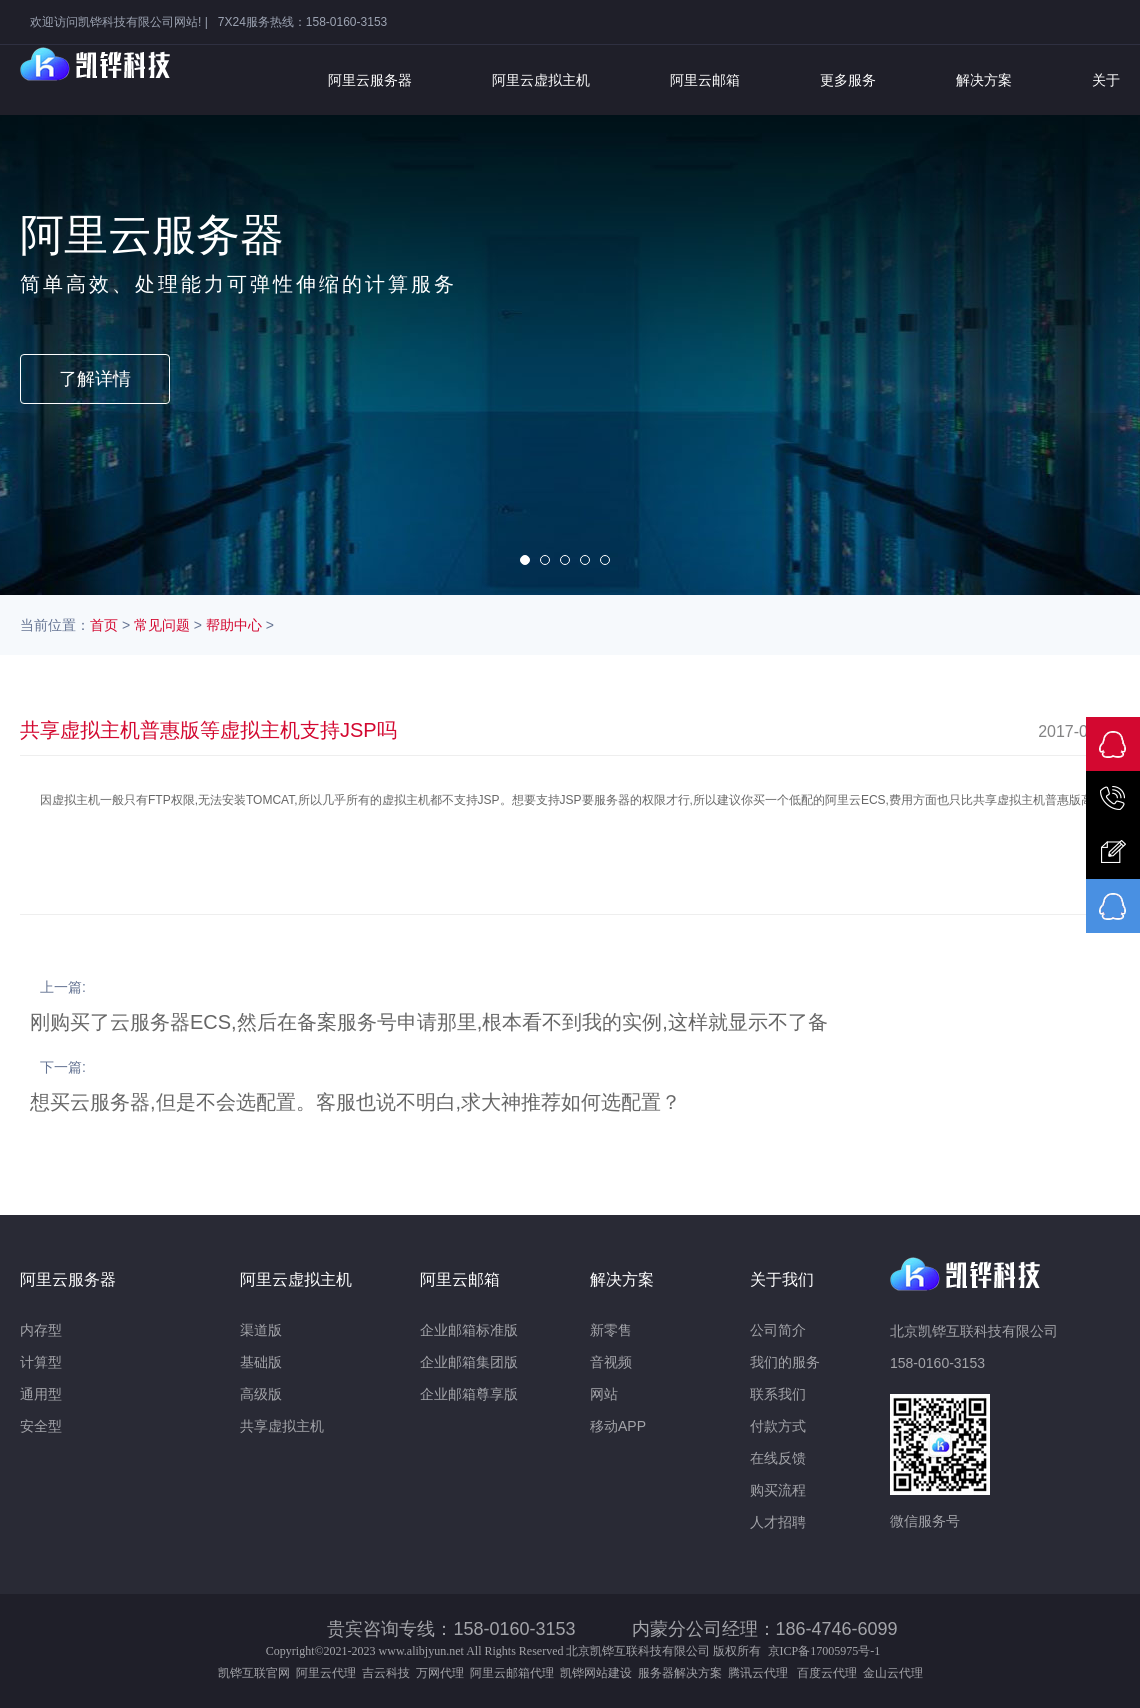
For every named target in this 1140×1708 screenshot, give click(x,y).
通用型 (41, 1394)
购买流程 (778, 1490)
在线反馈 (778, 1458)
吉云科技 (386, 1673)
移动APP (618, 1426)
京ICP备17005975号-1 (824, 1651)
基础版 (261, 1362)
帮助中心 (234, 625)
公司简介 (778, 1330)
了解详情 (95, 379)
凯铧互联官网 (254, 1673)
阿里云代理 (326, 1673)
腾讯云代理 (761, 1673)
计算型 (41, 1362)
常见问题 (162, 625)
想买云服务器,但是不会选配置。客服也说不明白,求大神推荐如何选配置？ (355, 1102)
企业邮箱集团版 (469, 1362)
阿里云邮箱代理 (512, 1673)
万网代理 (440, 1673)
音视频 (611, 1362)
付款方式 (778, 1426)
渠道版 (261, 1330)
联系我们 (778, 1394)
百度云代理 (830, 1673)
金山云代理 (893, 1673)
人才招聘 (778, 1522)
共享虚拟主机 (282, 1426)
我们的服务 (785, 1362)
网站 (604, 1394)
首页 (104, 625)
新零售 (611, 1330)
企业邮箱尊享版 (469, 1394)
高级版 (261, 1394)
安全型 (41, 1426)
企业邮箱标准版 (469, 1330)
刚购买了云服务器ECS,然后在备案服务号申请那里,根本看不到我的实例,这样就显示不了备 (429, 1022)
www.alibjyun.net (421, 1651)
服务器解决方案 (683, 1673)
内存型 (41, 1330)
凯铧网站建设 (596, 1673)
